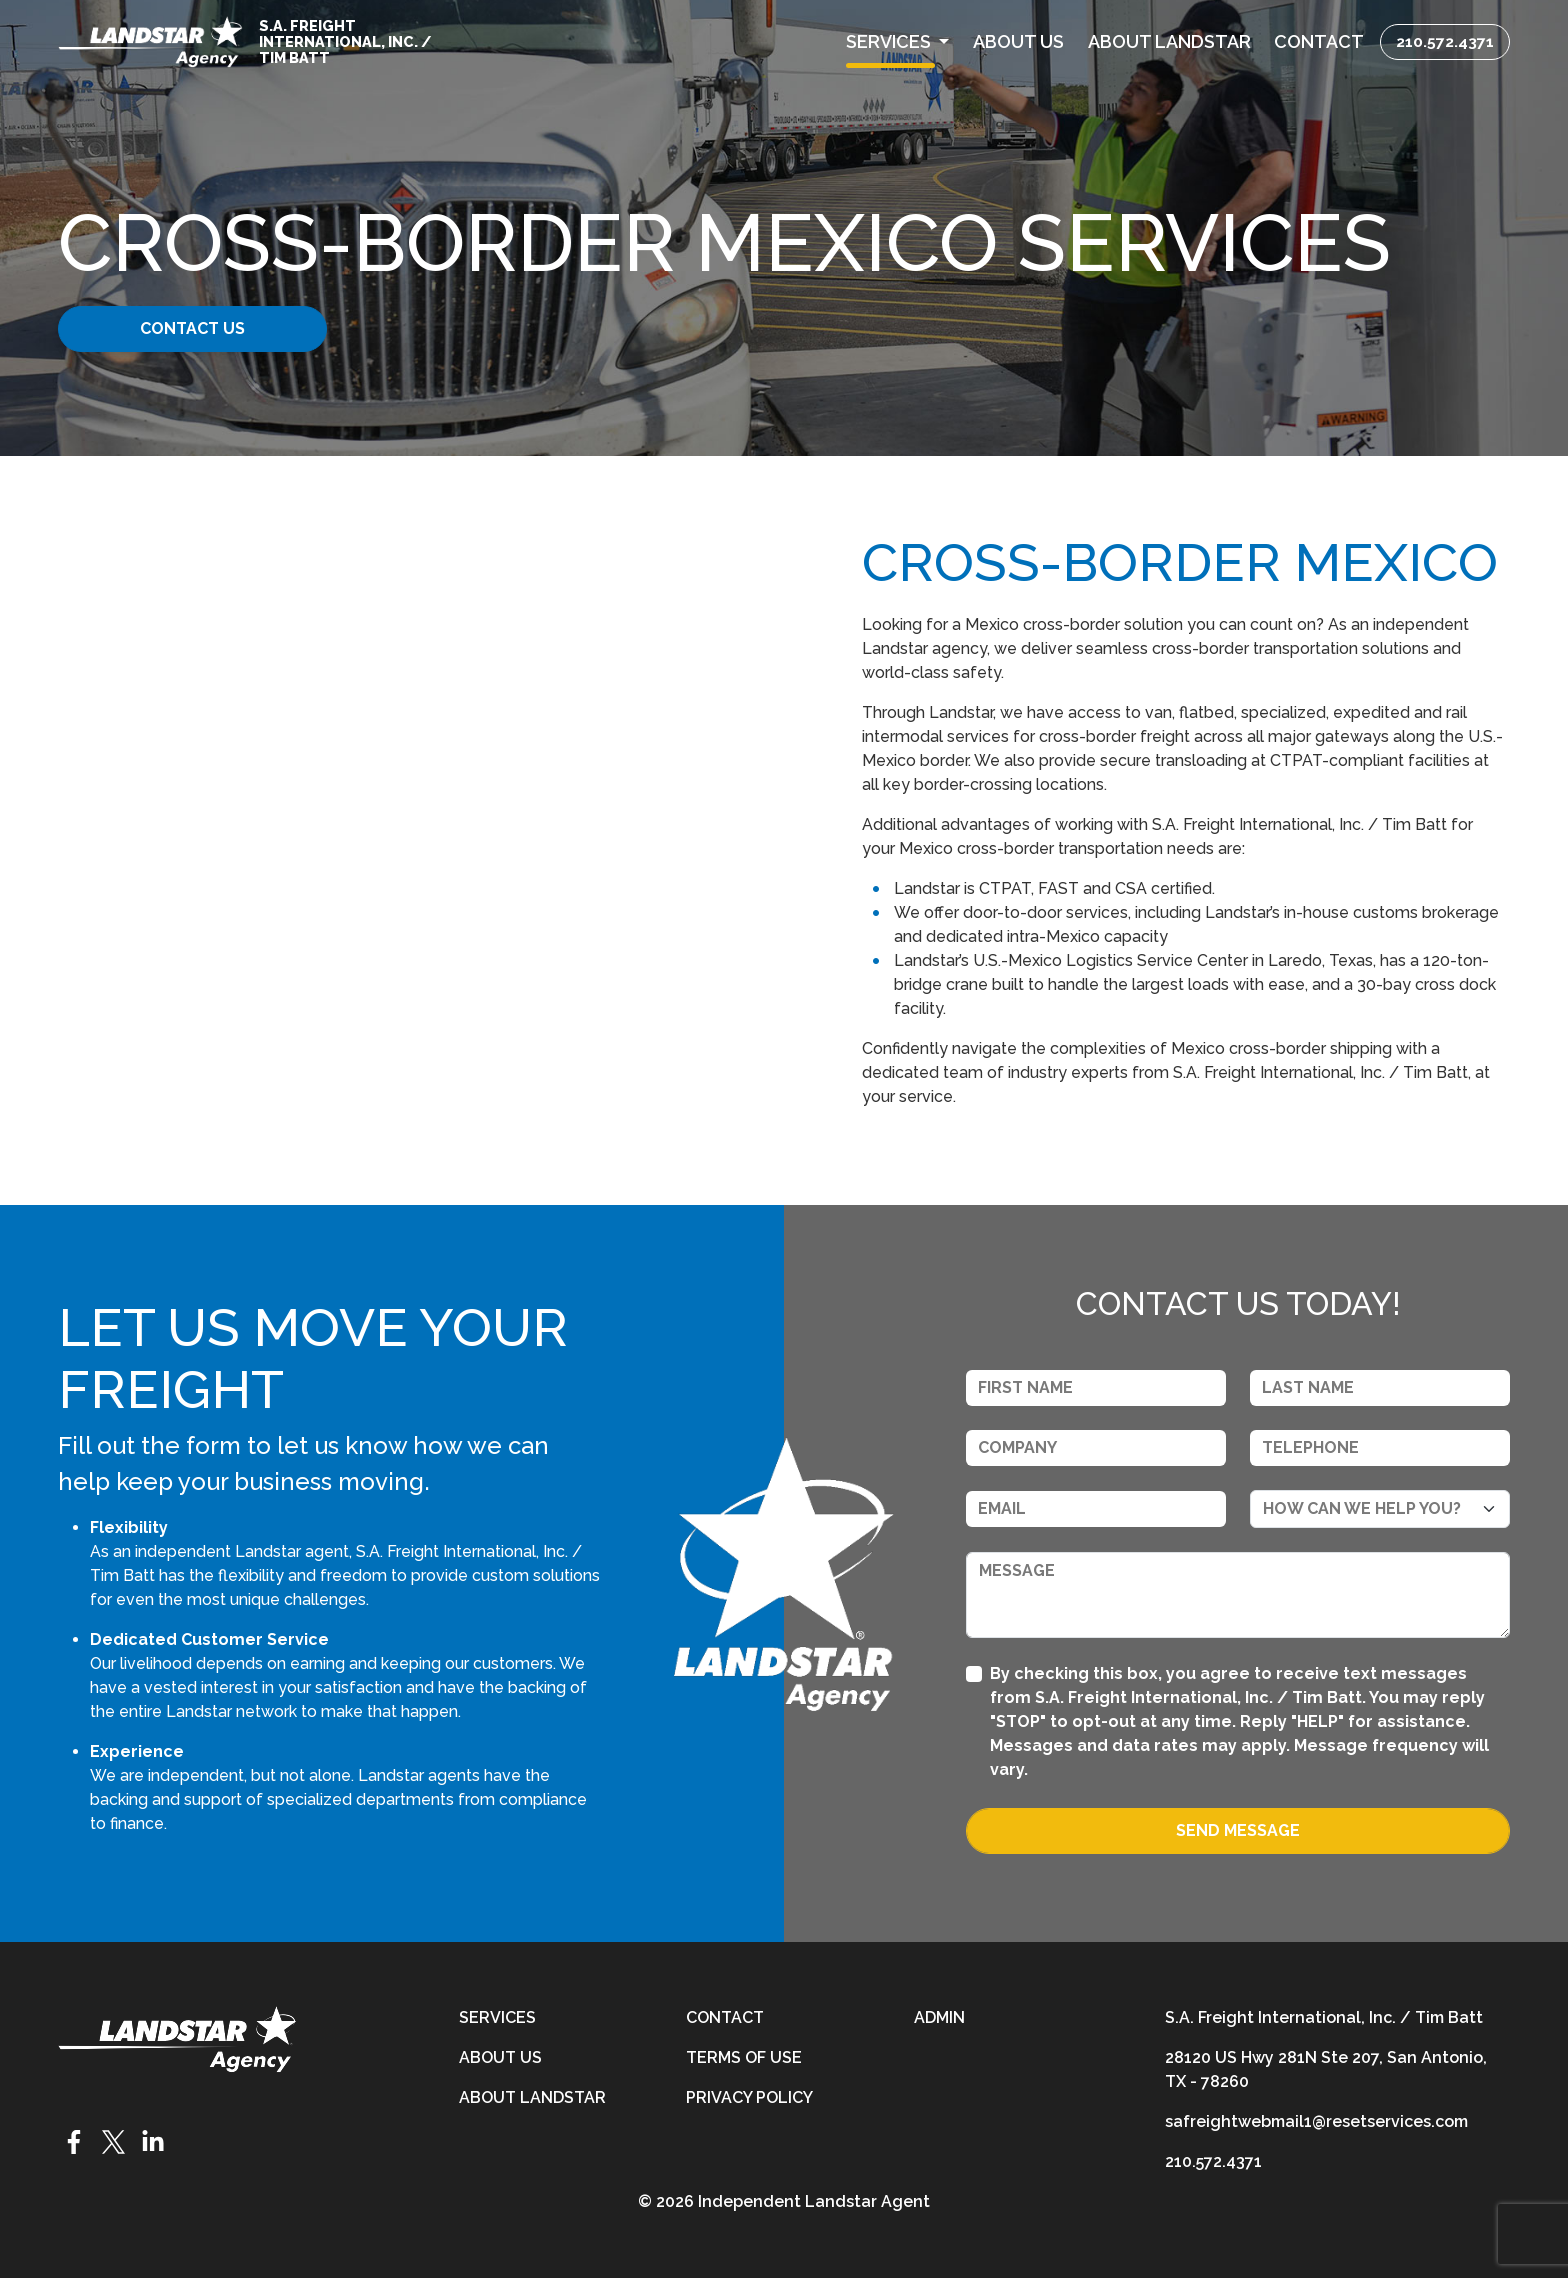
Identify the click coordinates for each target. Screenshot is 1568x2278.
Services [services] (497, 2017)
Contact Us (211, 328)
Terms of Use (744, 2057)
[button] (897, 41)
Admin (939, 2017)
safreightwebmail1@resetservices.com (1316, 2121)
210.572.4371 (1445, 41)
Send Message (1238, 1830)
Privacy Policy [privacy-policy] (749, 2097)
